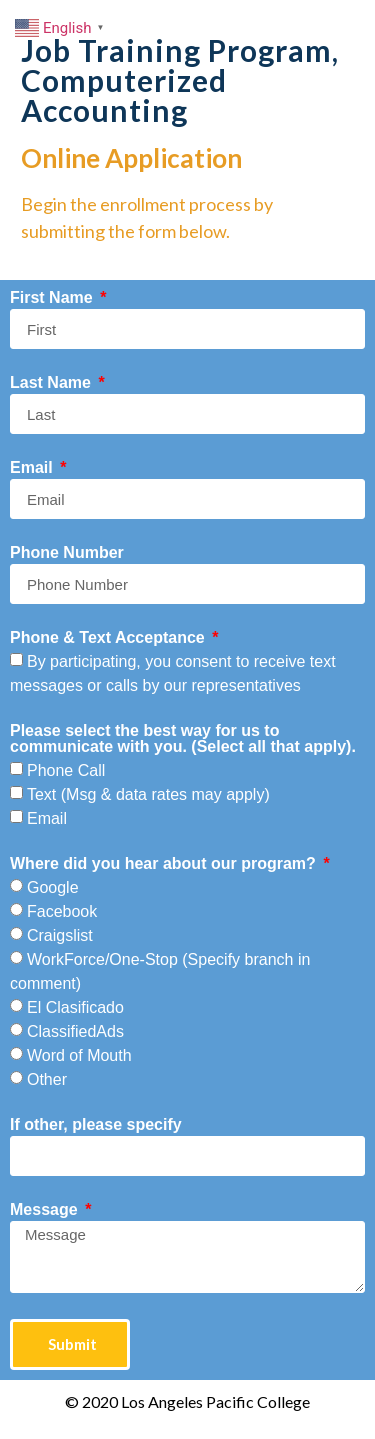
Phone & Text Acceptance (109, 638)
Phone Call (66, 770)
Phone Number (67, 553)
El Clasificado (75, 1007)
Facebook (62, 911)
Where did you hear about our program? (165, 864)
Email (33, 468)
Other (47, 1079)
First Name (53, 298)
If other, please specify (96, 1125)
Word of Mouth (79, 1055)
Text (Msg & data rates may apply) (148, 794)
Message (46, 1210)
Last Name (52, 383)
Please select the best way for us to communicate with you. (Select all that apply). (183, 739)
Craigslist (60, 935)
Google (53, 887)
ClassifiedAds (75, 1031)
